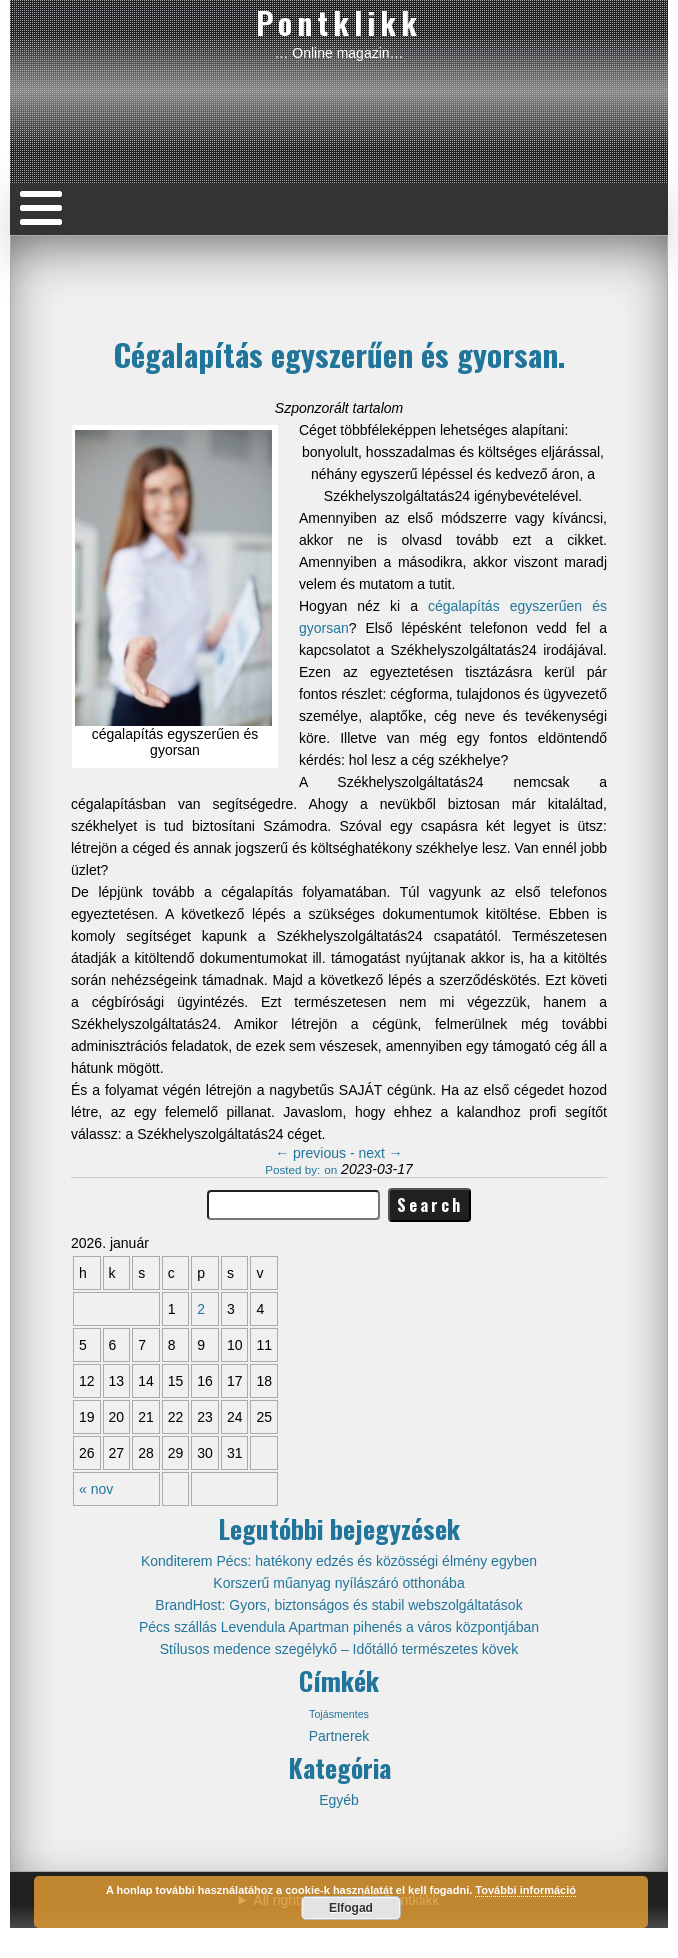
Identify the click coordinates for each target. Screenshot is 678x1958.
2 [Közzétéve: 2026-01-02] (201, 1309)
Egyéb (339, 1800)
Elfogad (351, 1908)
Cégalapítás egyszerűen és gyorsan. (339, 354)
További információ (525, 1890)
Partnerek (339, 1736)
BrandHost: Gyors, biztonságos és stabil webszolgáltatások (338, 1605)
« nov (96, 1489)
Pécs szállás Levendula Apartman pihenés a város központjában (339, 1627)
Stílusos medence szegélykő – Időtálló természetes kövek (339, 1649)
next (380, 1153)
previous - (316, 1153)
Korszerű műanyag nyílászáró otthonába (338, 1583)
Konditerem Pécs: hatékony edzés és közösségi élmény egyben (339, 1561)
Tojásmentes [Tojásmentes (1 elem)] (339, 1714)
